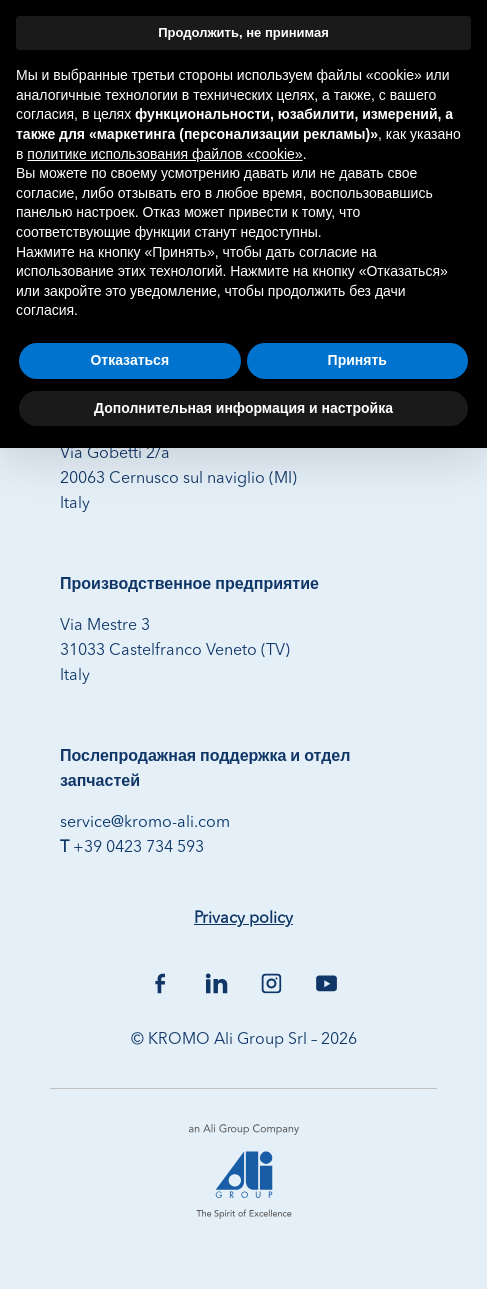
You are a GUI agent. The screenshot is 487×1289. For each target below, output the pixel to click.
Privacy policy (243, 919)
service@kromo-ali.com (145, 823)
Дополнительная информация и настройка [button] (243, 408)
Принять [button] (357, 360)
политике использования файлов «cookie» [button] (164, 154)
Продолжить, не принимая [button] (243, 32)
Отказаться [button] (129, 360)
